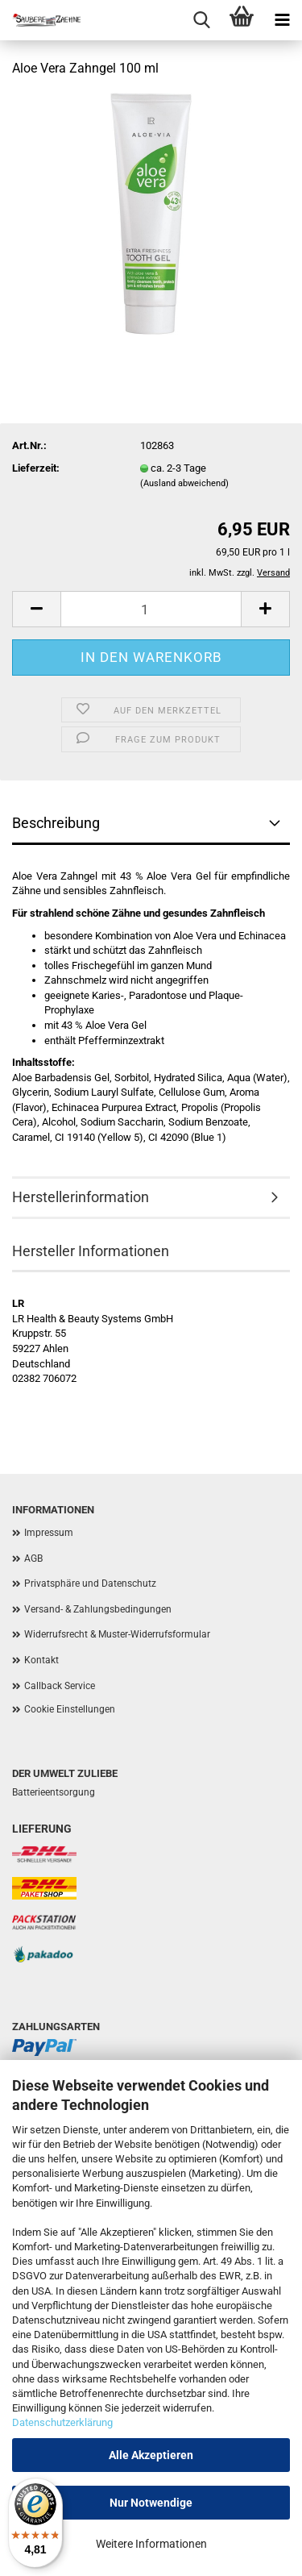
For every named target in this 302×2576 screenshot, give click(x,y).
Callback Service (59, 1686)
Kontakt (41, 1660)
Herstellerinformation (80, 1196)
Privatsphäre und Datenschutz (90, 1583)
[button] (36, 609)
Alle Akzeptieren (151, 2455)
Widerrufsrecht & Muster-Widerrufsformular (117, 1634)
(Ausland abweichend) (184, 483)
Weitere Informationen (151, 2543)
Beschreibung (56, 822)
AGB (33, 1558)
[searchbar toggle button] (201, 20)
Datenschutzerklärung (62, 2422)
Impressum (48, 1532)
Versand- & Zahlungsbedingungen (98, 1609)
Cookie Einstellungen (69, 1709)
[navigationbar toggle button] (282, 20)
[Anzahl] (151, 609)
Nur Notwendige (151, 2502)
